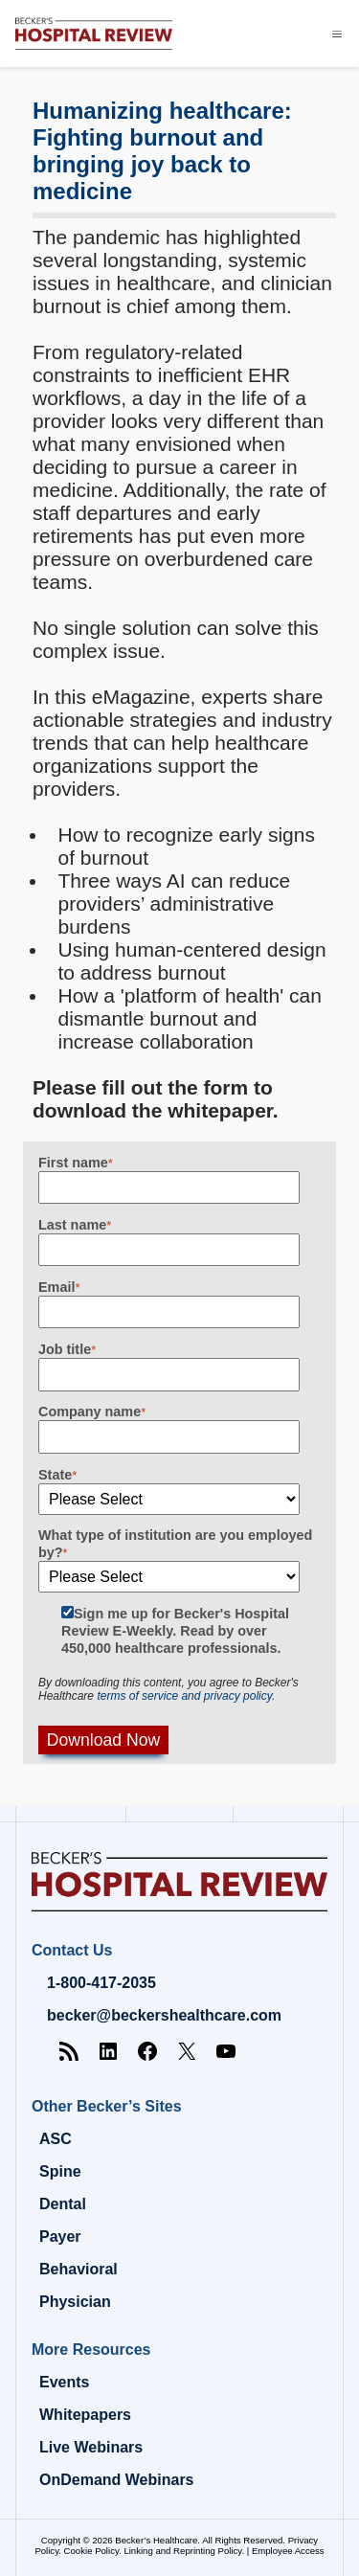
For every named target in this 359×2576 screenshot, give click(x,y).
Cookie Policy (91, 2550)
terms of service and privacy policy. (186, 1696)
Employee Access (288, 2550)
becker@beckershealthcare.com (164, 2015)
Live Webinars (91, 2447)
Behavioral (78, 2269)
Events (64, 2382)
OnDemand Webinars (116, 2480)
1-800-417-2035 (101, 1983)
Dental (62, 2204)
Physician (75, 2302)
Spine (60, 2171)
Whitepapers (85, 2415)
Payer (60, 2236)
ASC (55, 2139)
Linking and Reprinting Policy (182, 2550)
